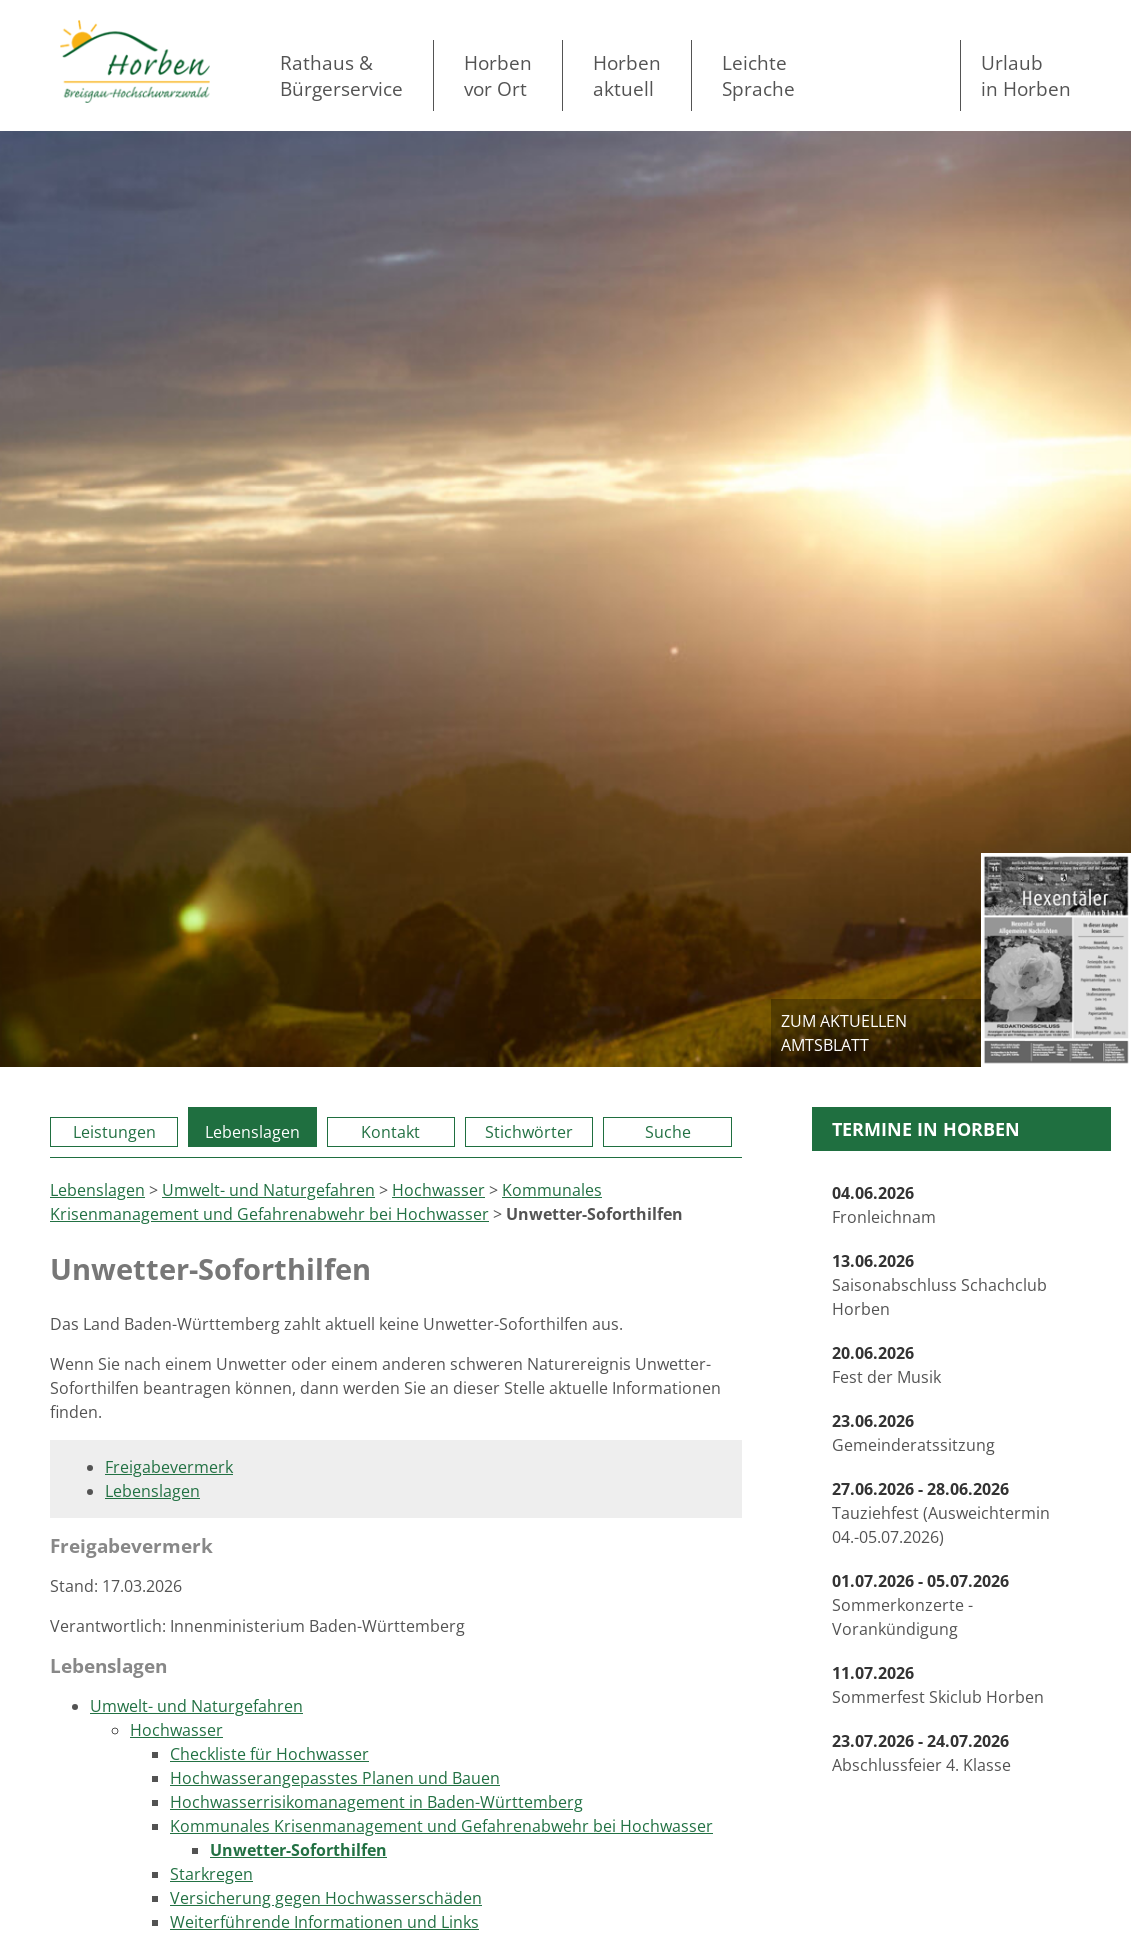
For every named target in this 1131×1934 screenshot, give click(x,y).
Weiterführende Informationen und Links (324, 1922)
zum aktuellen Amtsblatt (844, 1033)
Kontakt (390, 1132)
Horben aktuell (627, 75)
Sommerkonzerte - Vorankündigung (920, 1605)
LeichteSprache (758, 75)
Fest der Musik (886, 1365)
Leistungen (114, 1132)
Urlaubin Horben (1026, 75)
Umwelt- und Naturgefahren (268, 1190)
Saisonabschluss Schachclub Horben (939, 1285)
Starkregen (211, 1874)
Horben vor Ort (498, 75)
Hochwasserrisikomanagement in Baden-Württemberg (376, 1802)
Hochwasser (438, 1190)
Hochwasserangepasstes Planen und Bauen (335, 1778)
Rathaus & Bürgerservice (341, 75)
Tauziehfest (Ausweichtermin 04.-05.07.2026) (941, 1513)
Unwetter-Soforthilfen (298, 1850)
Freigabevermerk (169, 1467)
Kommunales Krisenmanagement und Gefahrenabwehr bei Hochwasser (441, 1826)
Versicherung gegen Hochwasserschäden (326, 1898)
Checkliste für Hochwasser (269, 1754)
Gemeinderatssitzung (913, 1433)
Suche (668, 1132)
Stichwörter (529, 1132)
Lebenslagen (252, 1132)
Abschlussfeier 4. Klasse (921, 1753)
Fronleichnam (884, 1205)
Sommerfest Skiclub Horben (938, 1685)
